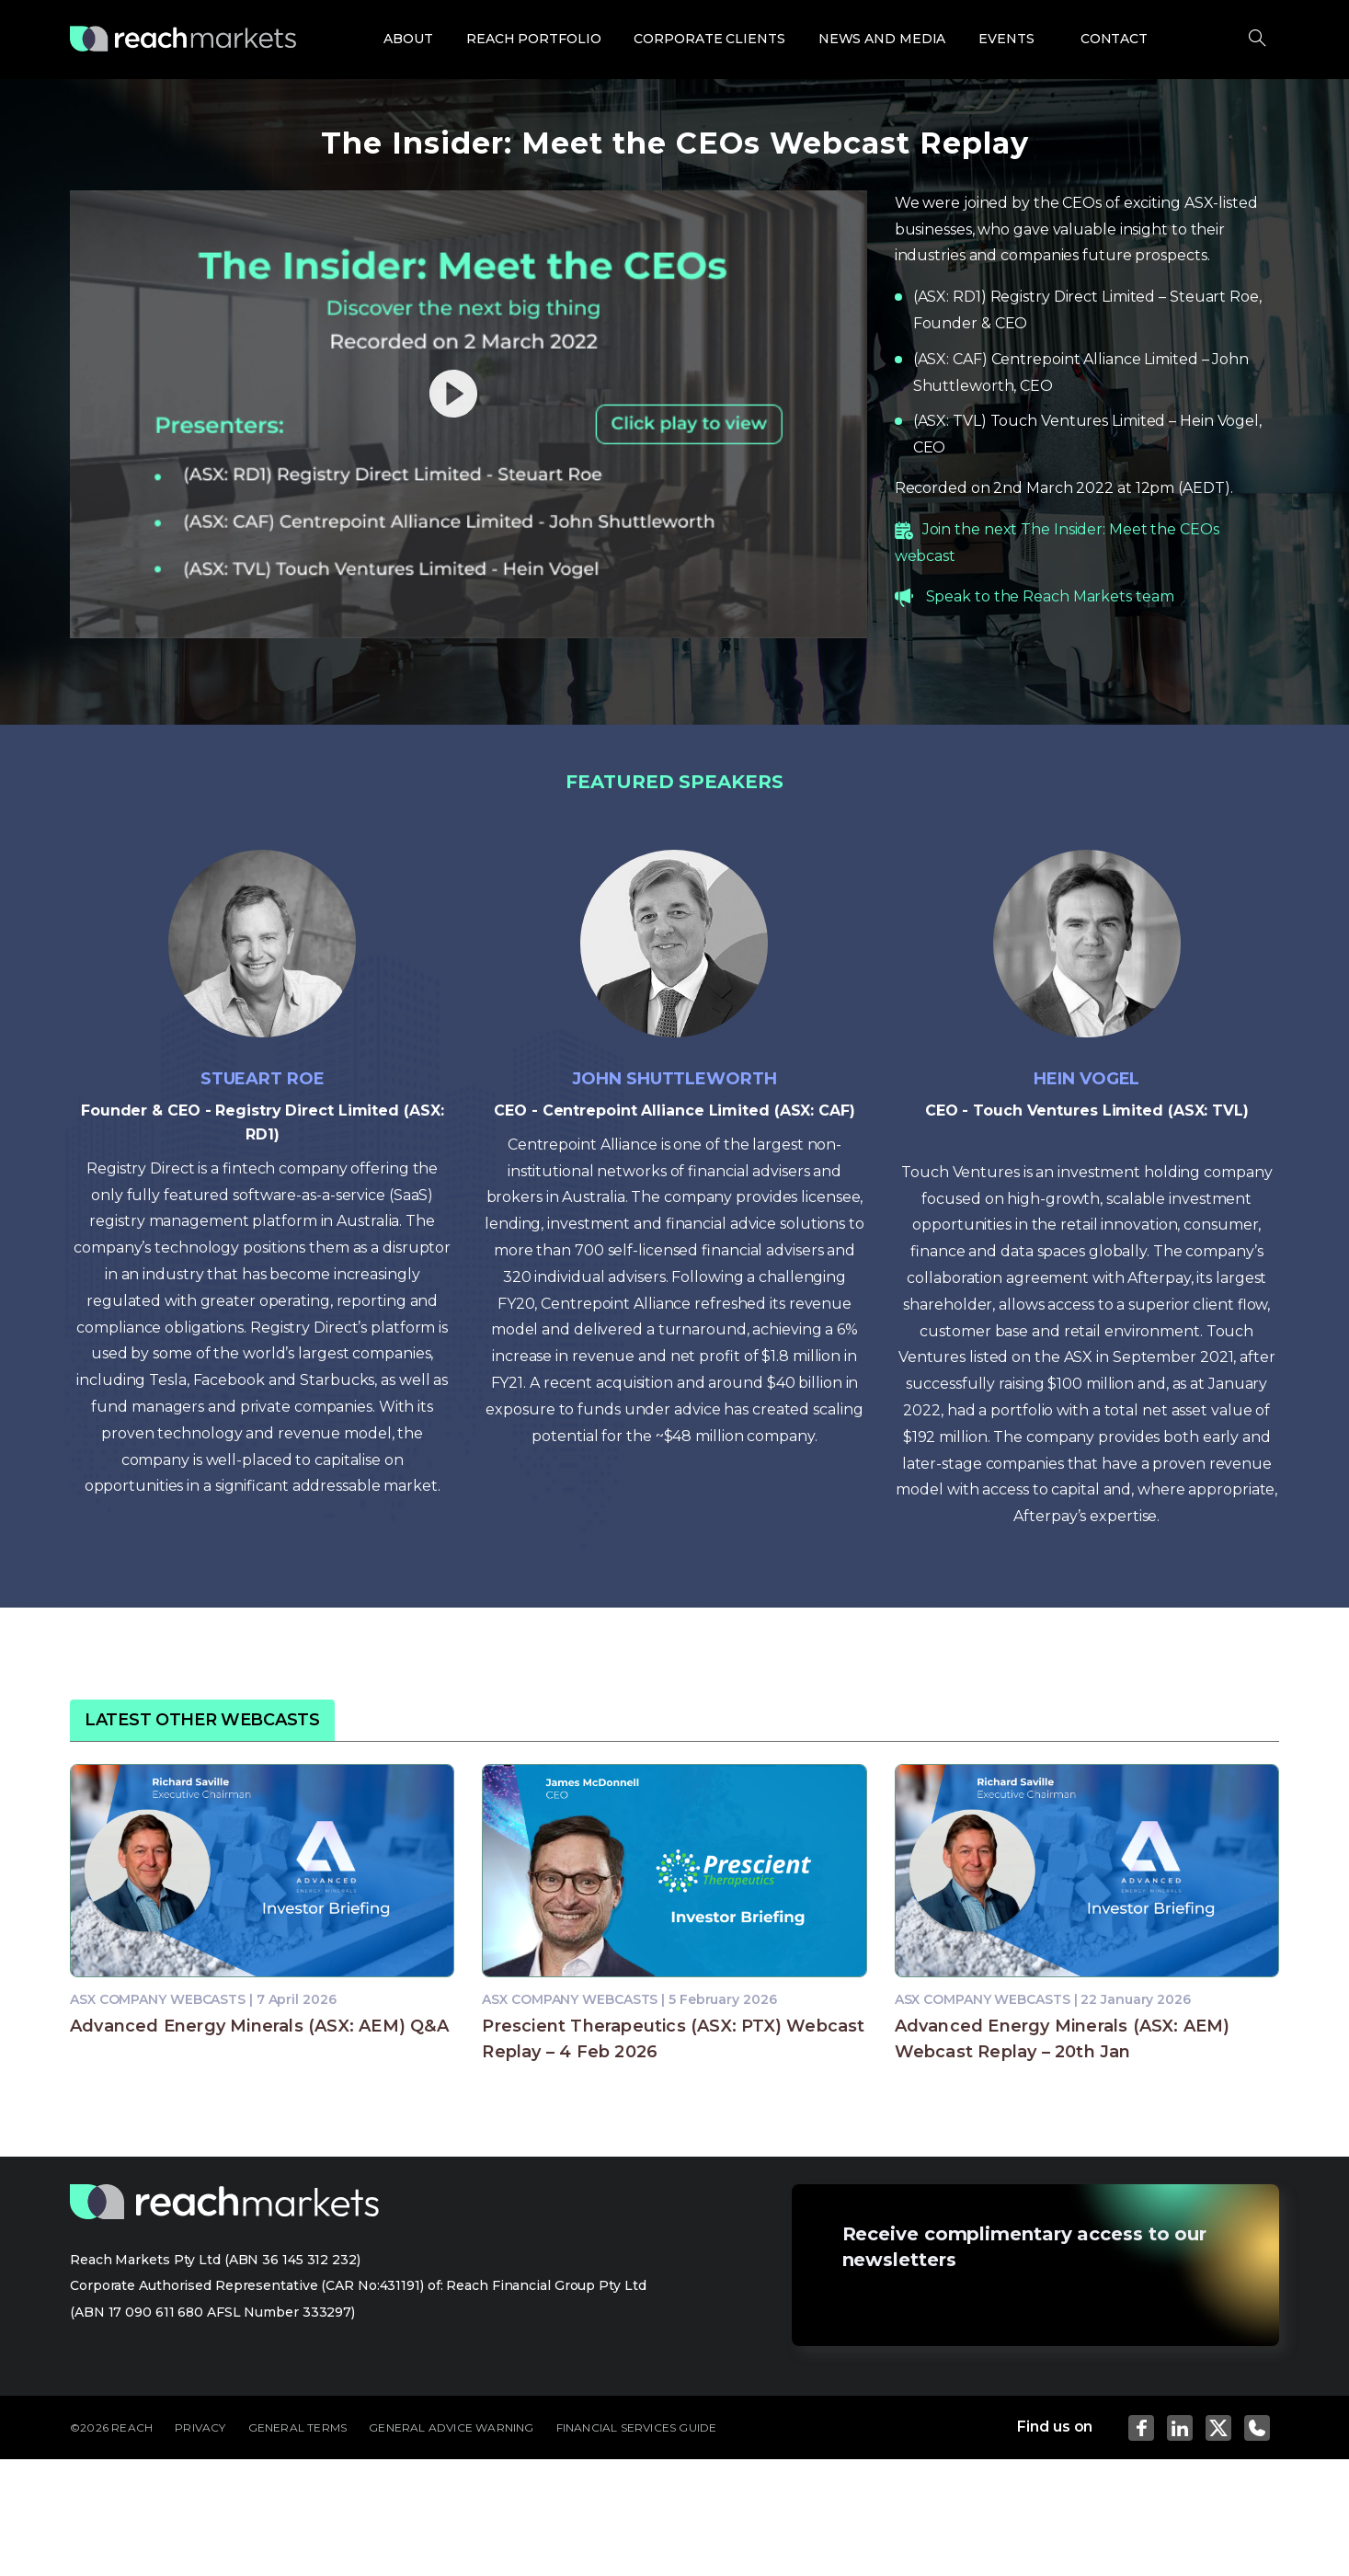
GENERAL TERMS (298, 2427)
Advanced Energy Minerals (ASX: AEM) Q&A (259, 2026)
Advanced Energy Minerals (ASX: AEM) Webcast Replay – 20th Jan (1062, 2039)
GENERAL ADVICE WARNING (451, 2427)
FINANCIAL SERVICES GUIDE (636, 2427)
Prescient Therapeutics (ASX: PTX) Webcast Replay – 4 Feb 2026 (673, 2039)
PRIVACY (200, 2427)
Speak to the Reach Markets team (1050, 596)
